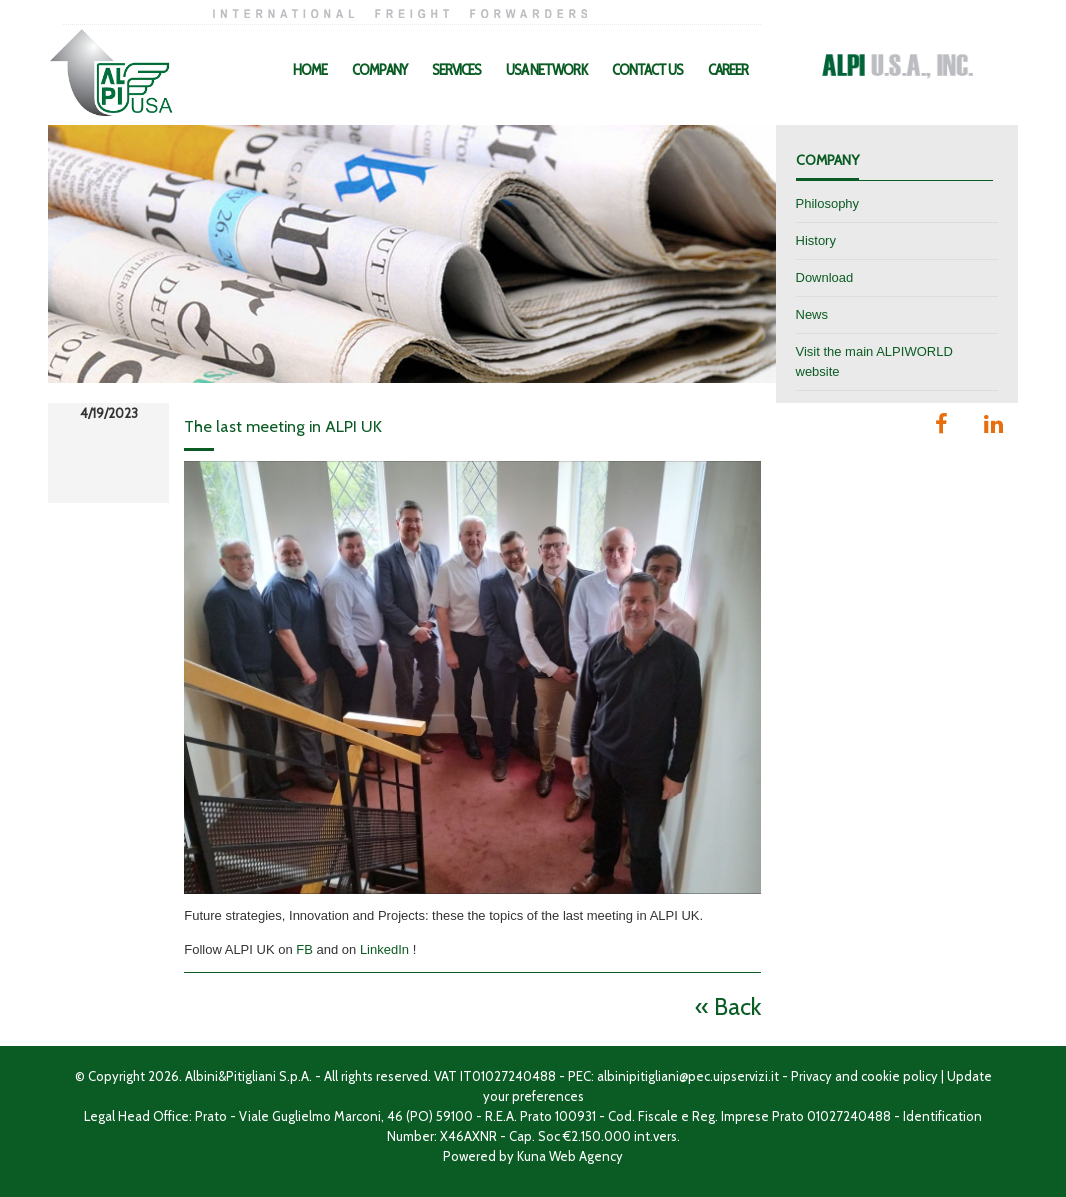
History (816, 240)
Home (310, 70)
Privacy (811, 1076)
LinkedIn (384, 949)
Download (825, 277)
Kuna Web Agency (570, 1156)
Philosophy (828, 203)
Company (379, 70)
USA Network (546, 70)
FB (304, 949)
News (812, 314)
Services (456, 70)
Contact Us (647, 70)
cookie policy (899, 1076)
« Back (728, 1006)
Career (728, 70)
